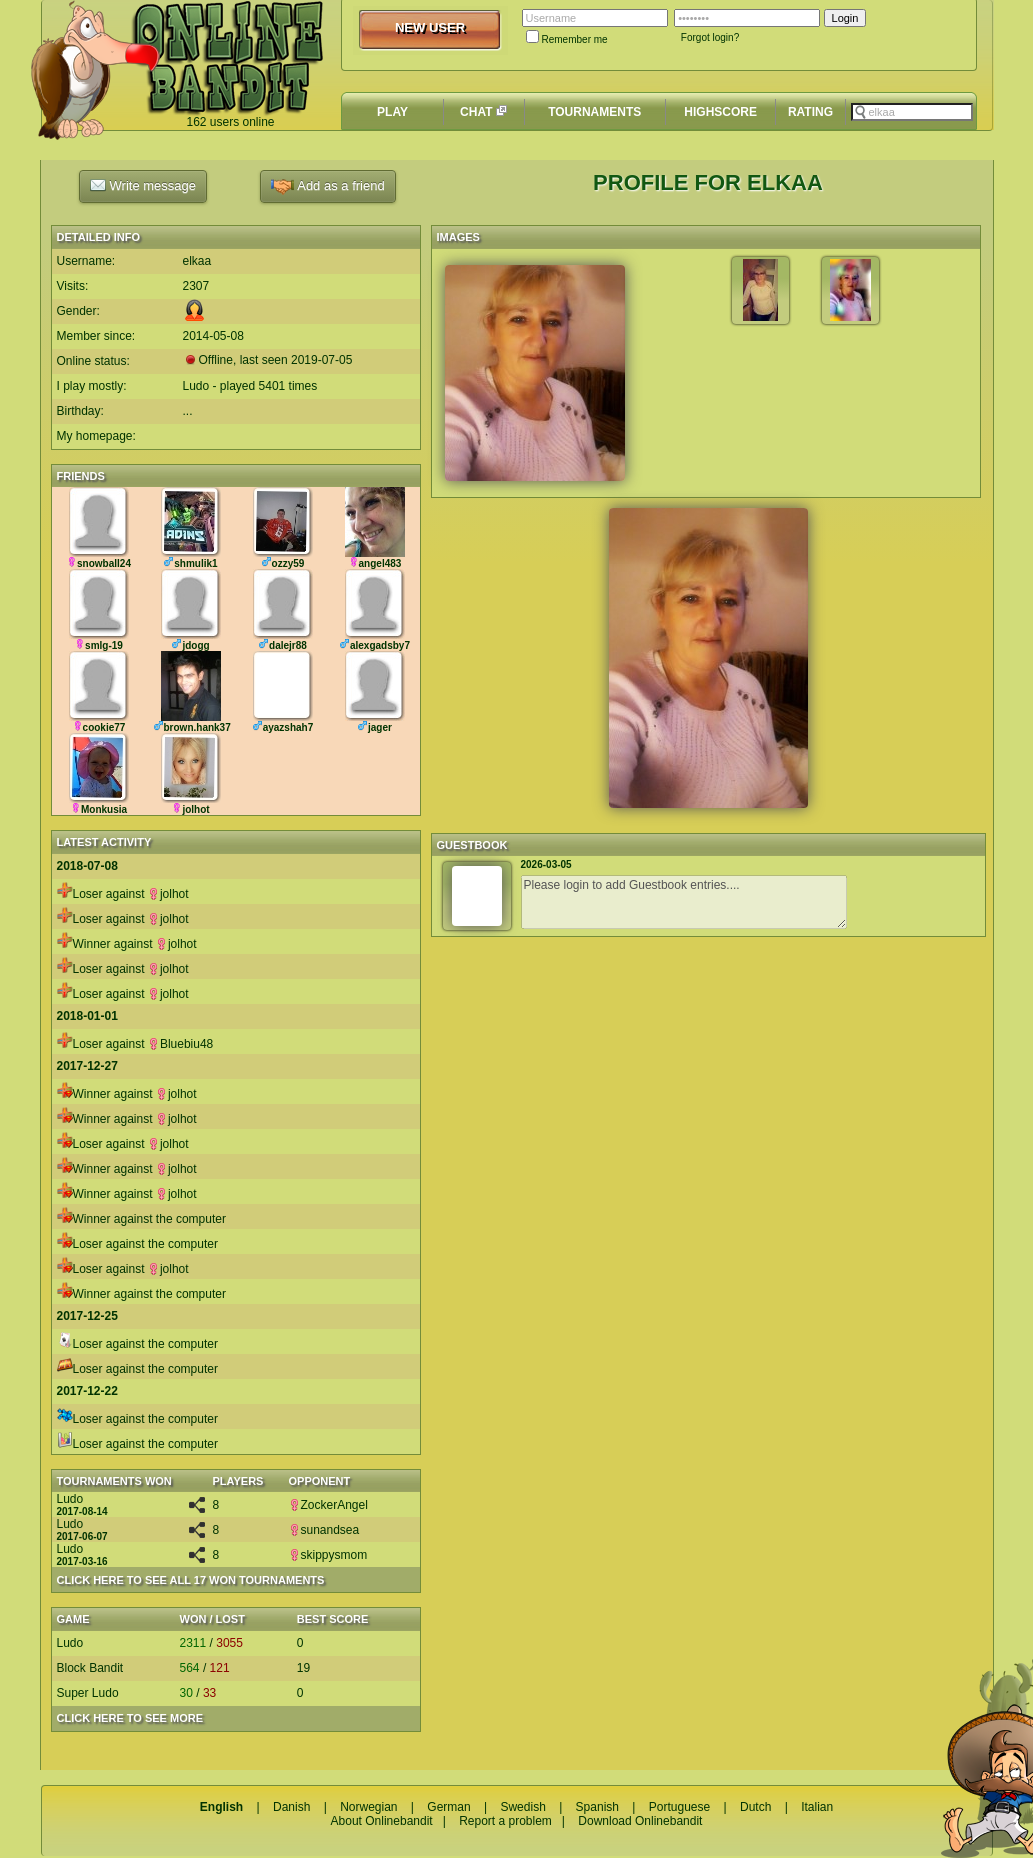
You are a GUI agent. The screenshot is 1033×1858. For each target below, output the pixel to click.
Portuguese (679, 1807)
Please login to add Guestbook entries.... (684, 902)
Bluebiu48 (180, 1044)
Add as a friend (327, 186)
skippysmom (328, 1555)
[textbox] (912, 112)
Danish (291, 1807)
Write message (143, 185)
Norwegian (368, 1807)
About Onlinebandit (382, 1821)
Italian (817, 1807)
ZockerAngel (328, 1505)
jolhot (168, 894)
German (448, 1807)
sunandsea (324, 1530)
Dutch (755, 1807)
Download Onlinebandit (640, 1821)
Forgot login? (710, 37)
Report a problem (505, 1821)
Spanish (597, 1807)
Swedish (522, 1807)
